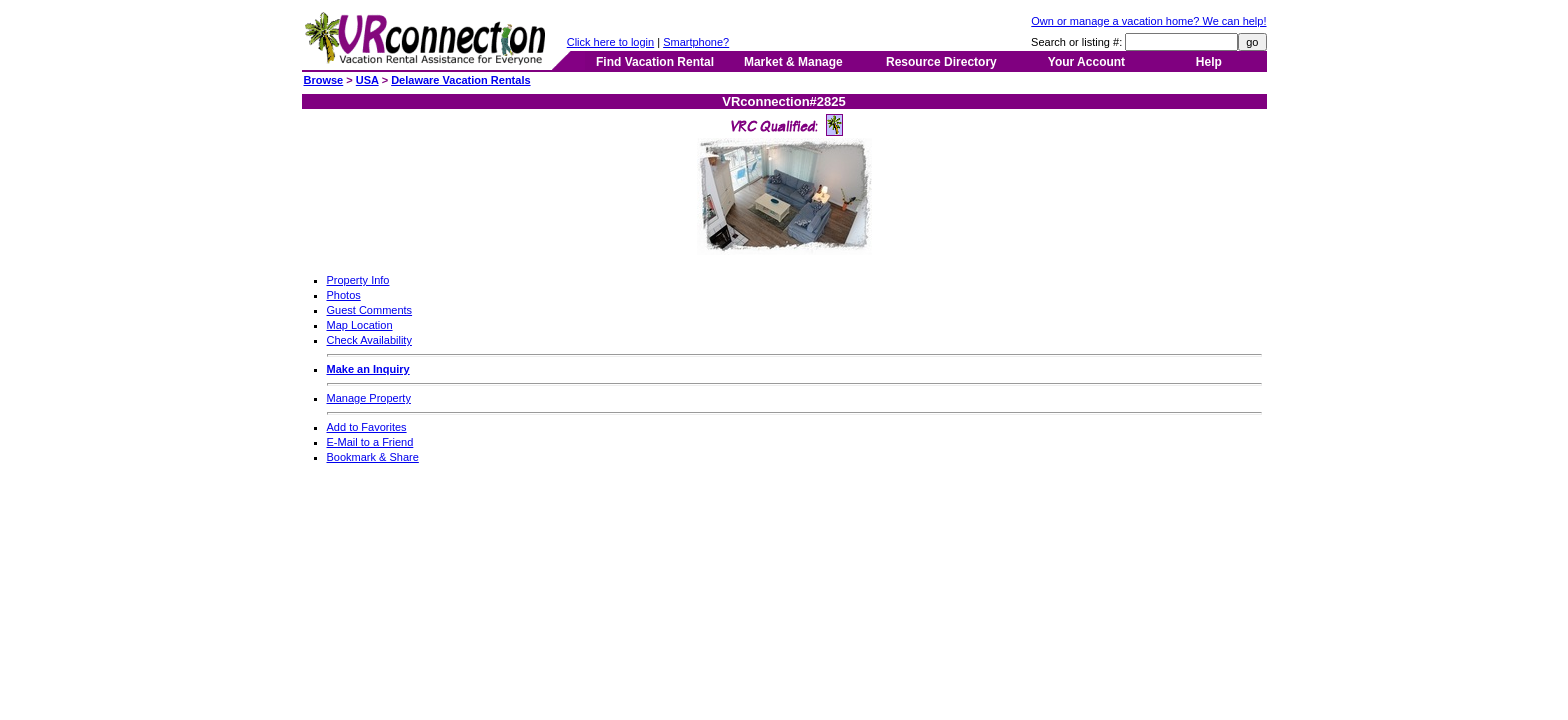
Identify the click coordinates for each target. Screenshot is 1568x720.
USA (367, 80)
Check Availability (369, 340)
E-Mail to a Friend (370, 442)
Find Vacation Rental (655, 62)
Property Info (358, 280)
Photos (344, 295)
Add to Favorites (367, 427)
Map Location (360, 325)
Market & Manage (793, 62)
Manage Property (369, 398)
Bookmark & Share (373, 457)
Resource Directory (941, 62)
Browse (324, 80)
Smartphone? (696, 42)
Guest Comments (370, 310)
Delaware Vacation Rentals (460, 80)
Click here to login (610, 42)
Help (1209, 62)
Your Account (1086, 62)
